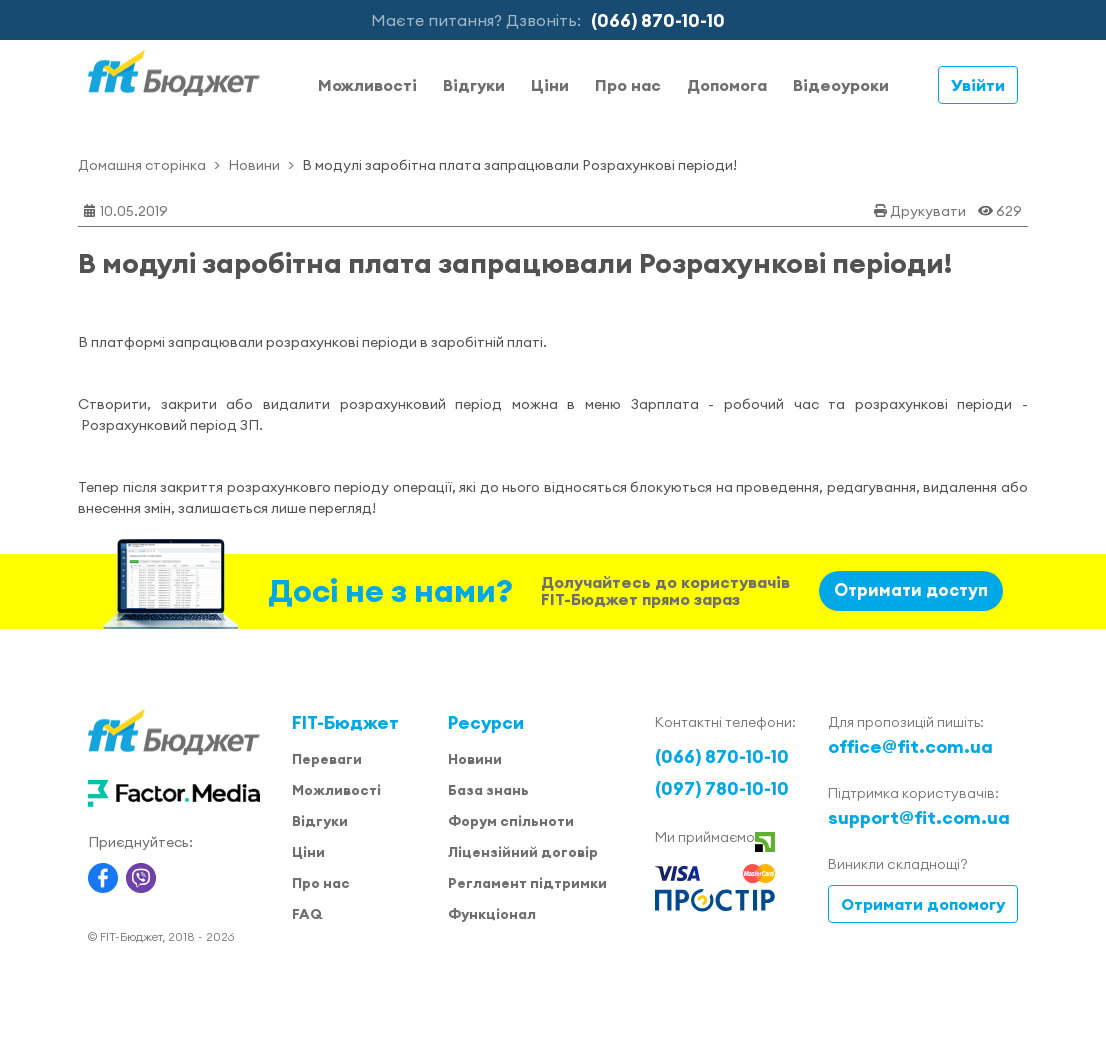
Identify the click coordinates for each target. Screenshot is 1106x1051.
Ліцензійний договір (523, 852)
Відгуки (474, 85)
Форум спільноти (511, 821)
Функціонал (492, 914)
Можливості (367, 85)
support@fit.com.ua (919, 817)
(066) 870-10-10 (658, 20)
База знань (488, 790)
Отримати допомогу (923, 904)
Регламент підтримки (527, 883)
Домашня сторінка (142, 165)
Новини (254, 165)
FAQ (307, 914)
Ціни (550, 85)
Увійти (978, 85)
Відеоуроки (841, 85)
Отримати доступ (911, 590)
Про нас (628, 85)
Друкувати (928, 211)
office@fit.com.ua (910, 746)
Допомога (727, 85)
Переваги (327, 759)
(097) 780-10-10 (722, 788)
